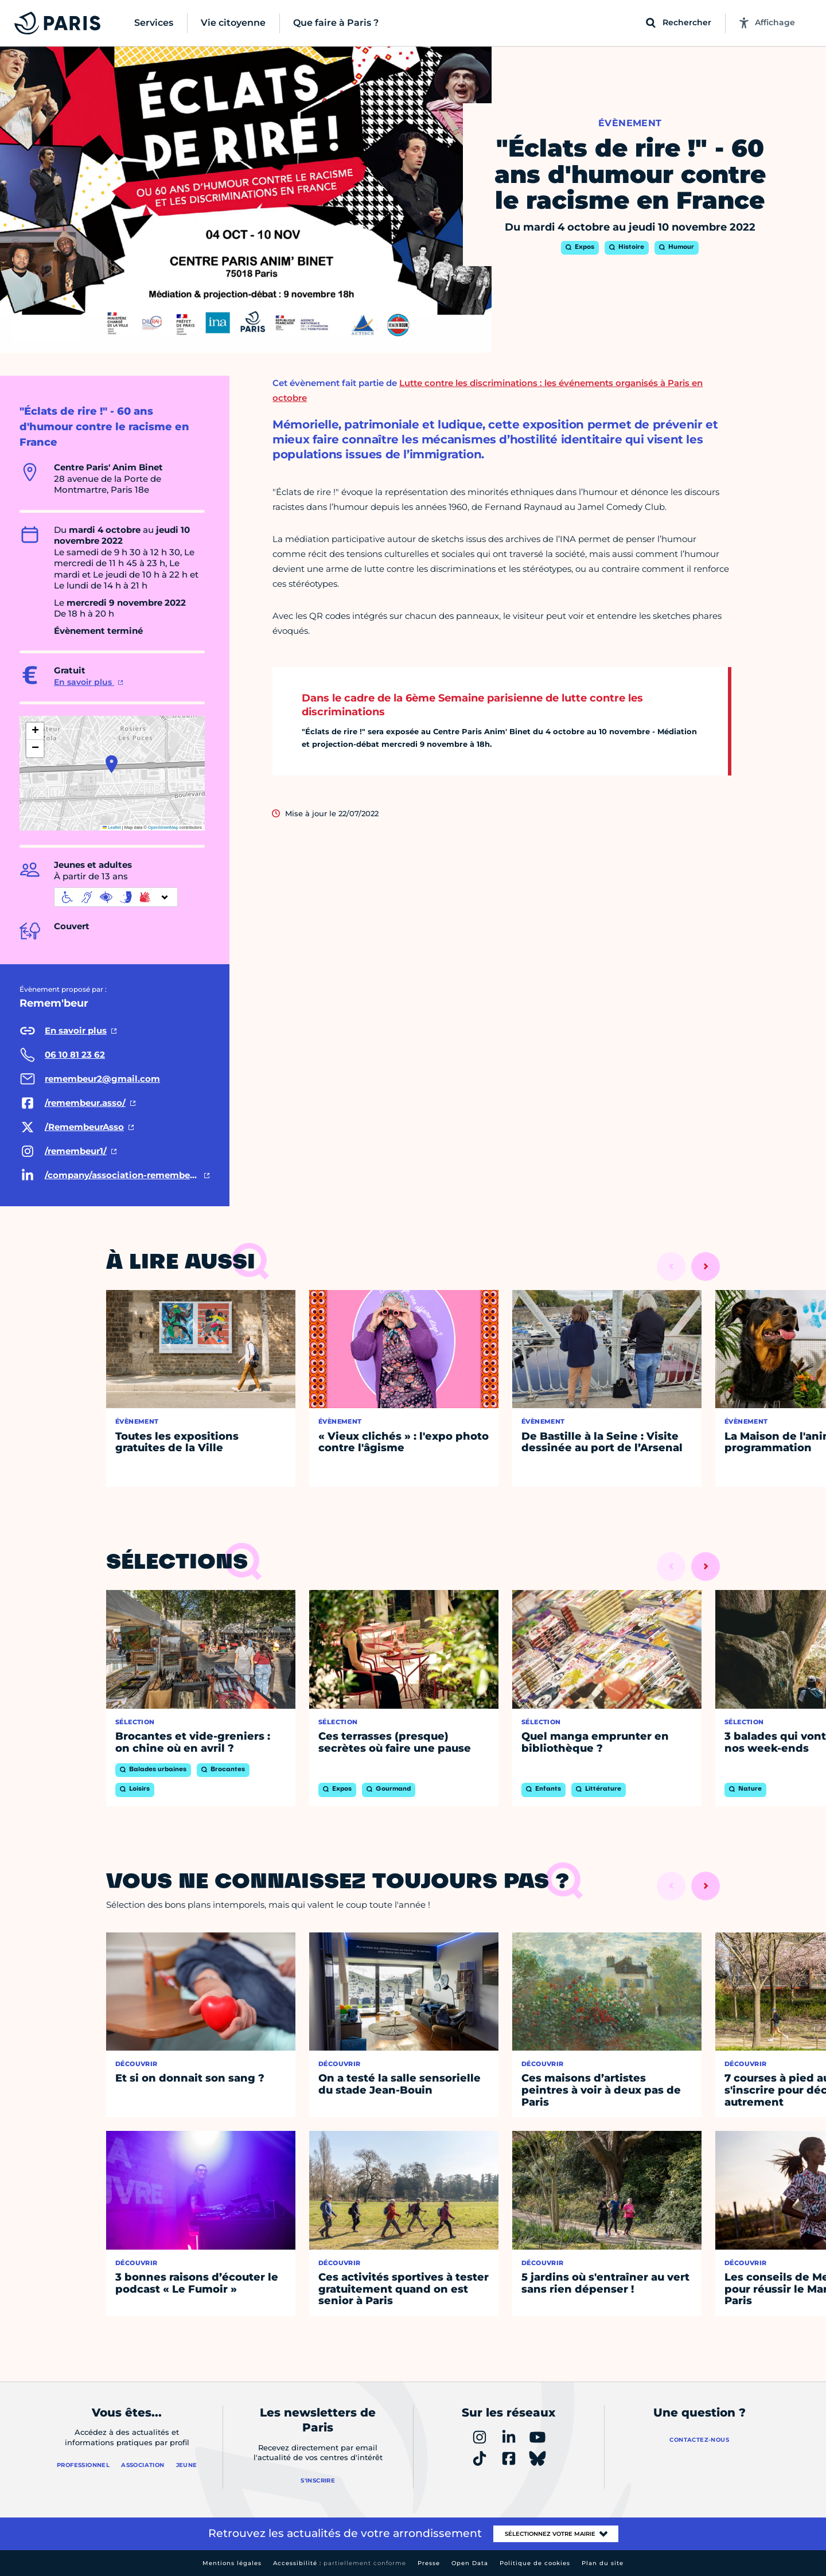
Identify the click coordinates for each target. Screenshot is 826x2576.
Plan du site (603, 2563)
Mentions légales (232, 2563)
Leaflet (112, 827)
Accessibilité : (339, 2563)
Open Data (469, 2563)
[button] (112, 764)
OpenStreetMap (163, 827)
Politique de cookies (535, 2563)
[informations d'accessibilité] (116, 897)
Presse (429, 2563)
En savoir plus (84, 682)
